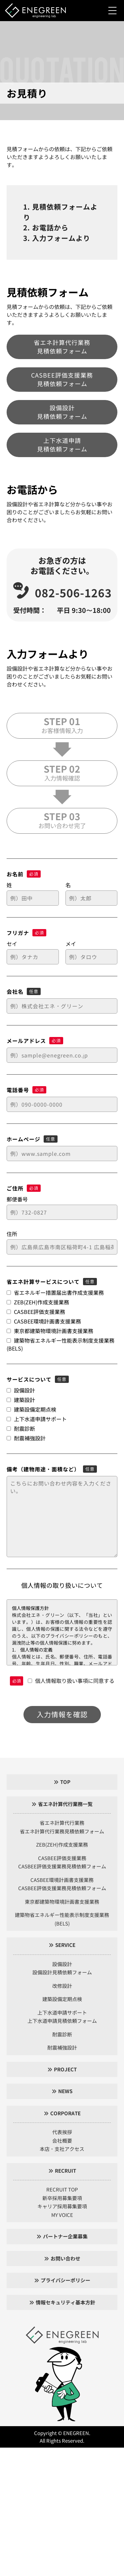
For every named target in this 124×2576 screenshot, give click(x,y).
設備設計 (62, 1963)
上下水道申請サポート (62, 2012)
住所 (12, 1234)
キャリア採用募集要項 (62, 2206)
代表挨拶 (62, 2131)
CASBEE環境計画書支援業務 (62, 1879)
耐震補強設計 (62, 2047)
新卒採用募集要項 (62, 2197)
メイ (70, 944)
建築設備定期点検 (62, 1998)
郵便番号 (17, 1199)
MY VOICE (62, 2214)
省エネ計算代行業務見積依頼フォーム (62, 346)
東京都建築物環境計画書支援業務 (62, 1901)
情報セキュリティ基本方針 (65, 2302)
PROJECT (65, 2069)
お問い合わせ (65, 2258)
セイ (12, 944)
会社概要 (62, 2140)
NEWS (65, 2091)
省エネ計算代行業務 (62, 1822)
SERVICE (65, 1944)
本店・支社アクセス (62, 2148)
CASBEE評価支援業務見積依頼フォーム (62, 379)
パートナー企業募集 (65, 2236)
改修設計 (62, 1985)
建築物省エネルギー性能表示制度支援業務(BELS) (62, 1919)
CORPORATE (65, 2113)
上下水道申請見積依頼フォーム (62, 444)
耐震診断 (62, 2034)
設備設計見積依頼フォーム (62, 411)
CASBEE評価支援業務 (62, 1858)
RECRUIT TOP (62, 2189)
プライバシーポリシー (65, 2280)
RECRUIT (65, 2170)
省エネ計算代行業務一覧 (65, 1803)
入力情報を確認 (62, 1714)
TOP (65, 1781)
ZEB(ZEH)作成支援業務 (62, 1844)
